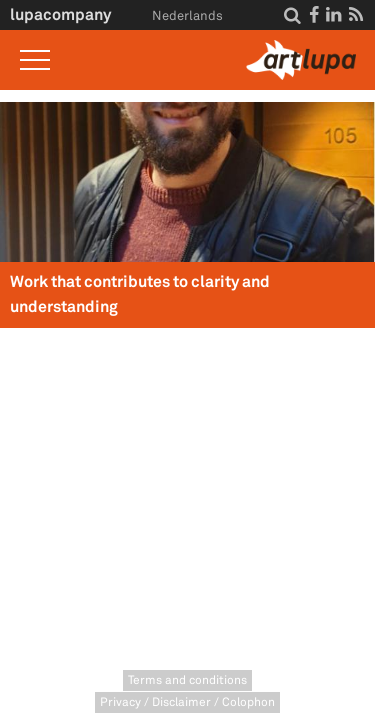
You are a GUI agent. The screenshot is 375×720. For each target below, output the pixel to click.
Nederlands (187, 16)
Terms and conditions (187, 680)
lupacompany (60, 14)
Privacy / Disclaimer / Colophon (187, 702)
